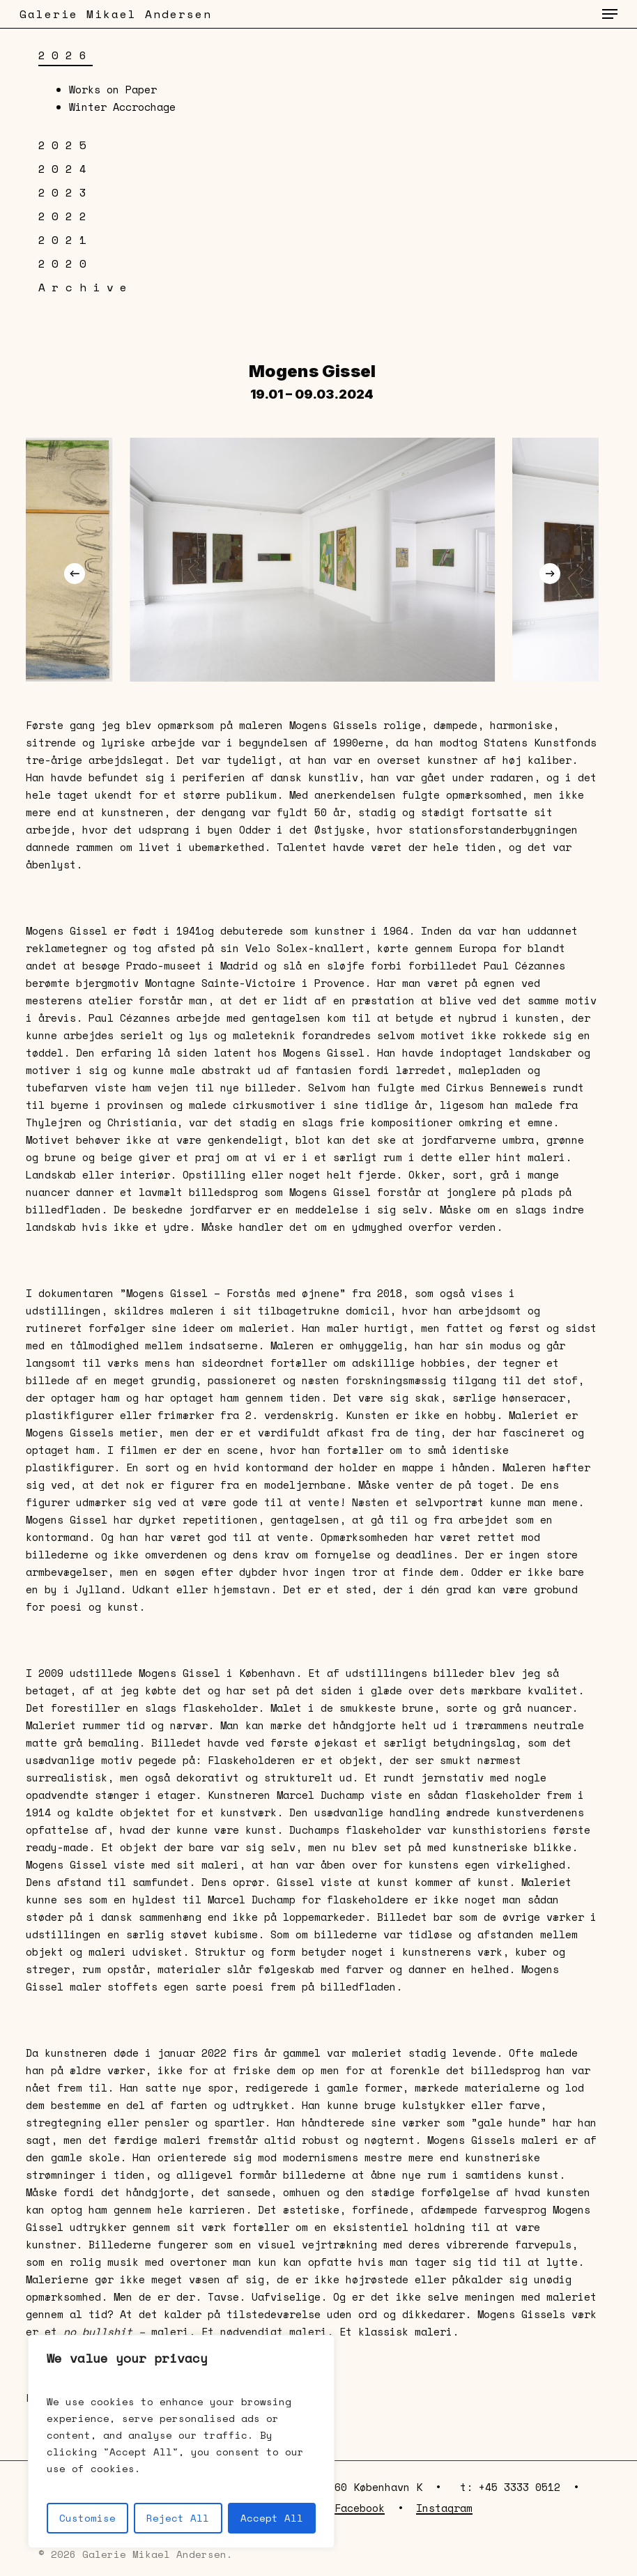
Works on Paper (113, 89)
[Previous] (74, 573)
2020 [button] (65, 263)
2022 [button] (65, 216)
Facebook (360, 2507)
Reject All (177, 2517)
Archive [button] (86, 287)
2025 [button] (65, 145)
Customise (87, 2517)
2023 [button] (65, 192)
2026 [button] (65, 55)
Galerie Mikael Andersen (116, 14)
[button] (609, 14)
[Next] (549, 573)
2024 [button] (65, 168)
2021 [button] (65, 239)
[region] (181, 2441)
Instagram (444, 2507)
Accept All (271, 2517)
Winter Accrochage (122, 106)
